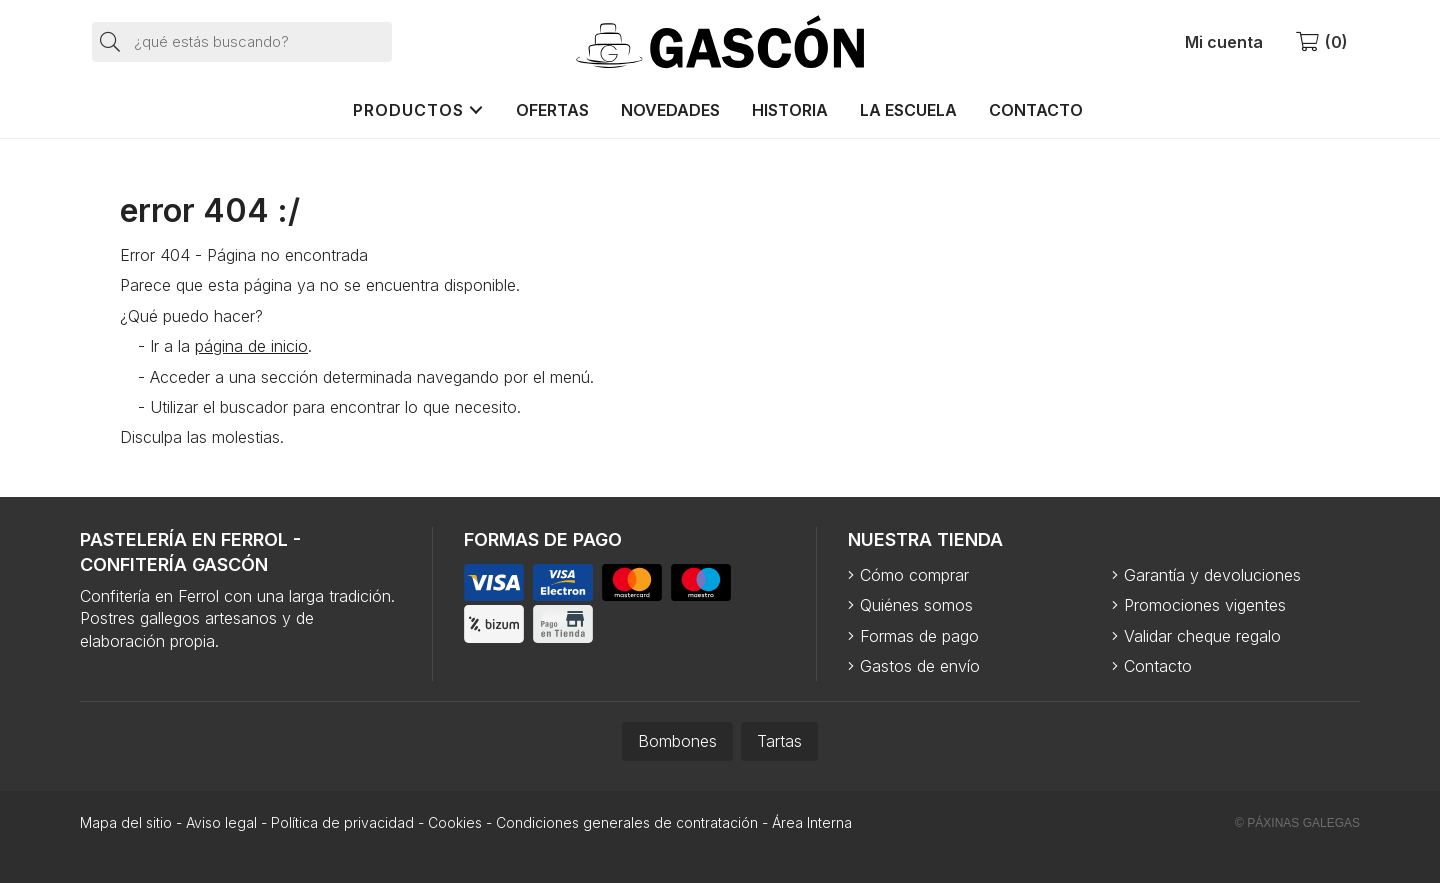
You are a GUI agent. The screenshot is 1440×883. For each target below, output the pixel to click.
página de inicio (251, 346)
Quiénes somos (916, 605)
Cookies (455, 822)
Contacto (1158, 666)
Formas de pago (919, 636)
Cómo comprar (914, 575)
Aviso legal (221, 822)
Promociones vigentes (1205, 605)
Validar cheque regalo (1202, 636)
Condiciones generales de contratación (627, 822)
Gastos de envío (920, 666)
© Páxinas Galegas (1297, 823)
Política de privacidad (342, 822)
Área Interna (812, 822)
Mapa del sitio (126, 822)
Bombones (677, 741)
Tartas (779, 741)
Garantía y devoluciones (1212, 575)
